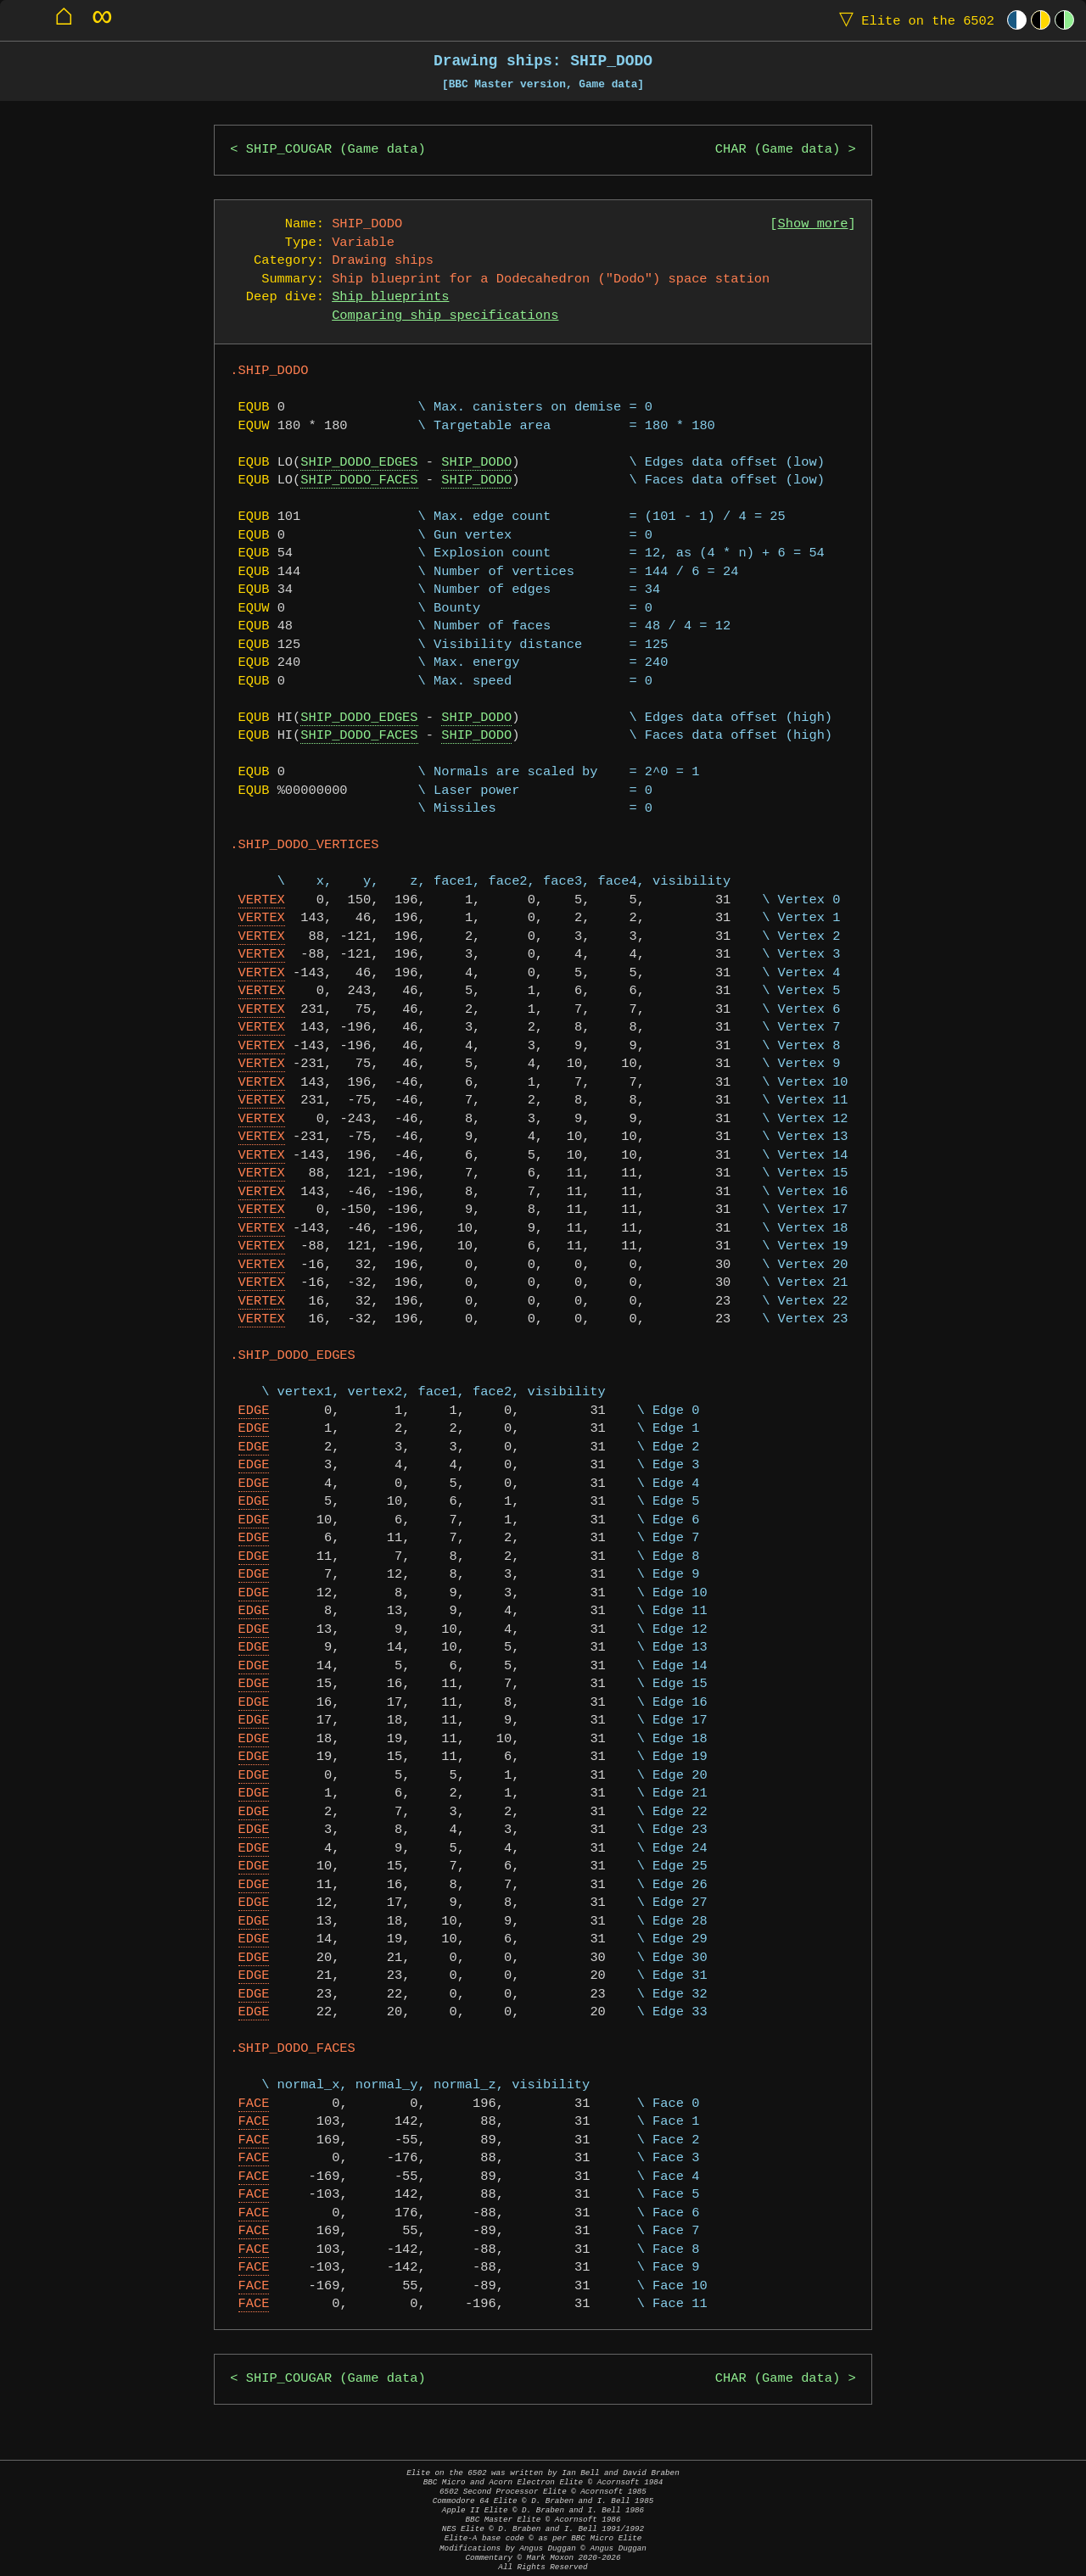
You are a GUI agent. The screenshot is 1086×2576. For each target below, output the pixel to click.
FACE (254, 2104)
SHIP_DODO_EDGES (358, 463)
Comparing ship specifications (445, 316)
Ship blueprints (390, 297)
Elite (912, 20)
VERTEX (261, 900)
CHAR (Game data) (777, 150)
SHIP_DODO (476, 463)
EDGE (254, 1411)
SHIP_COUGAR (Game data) (336, 150)
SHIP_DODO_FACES (358, 480)
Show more (813, 224)
